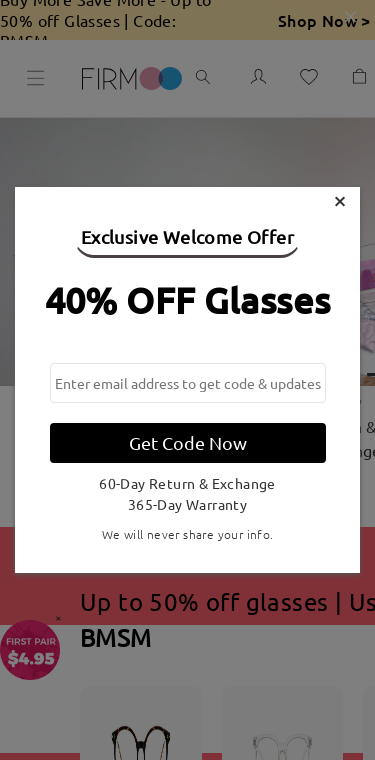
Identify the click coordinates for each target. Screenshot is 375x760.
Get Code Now (188, 442)
